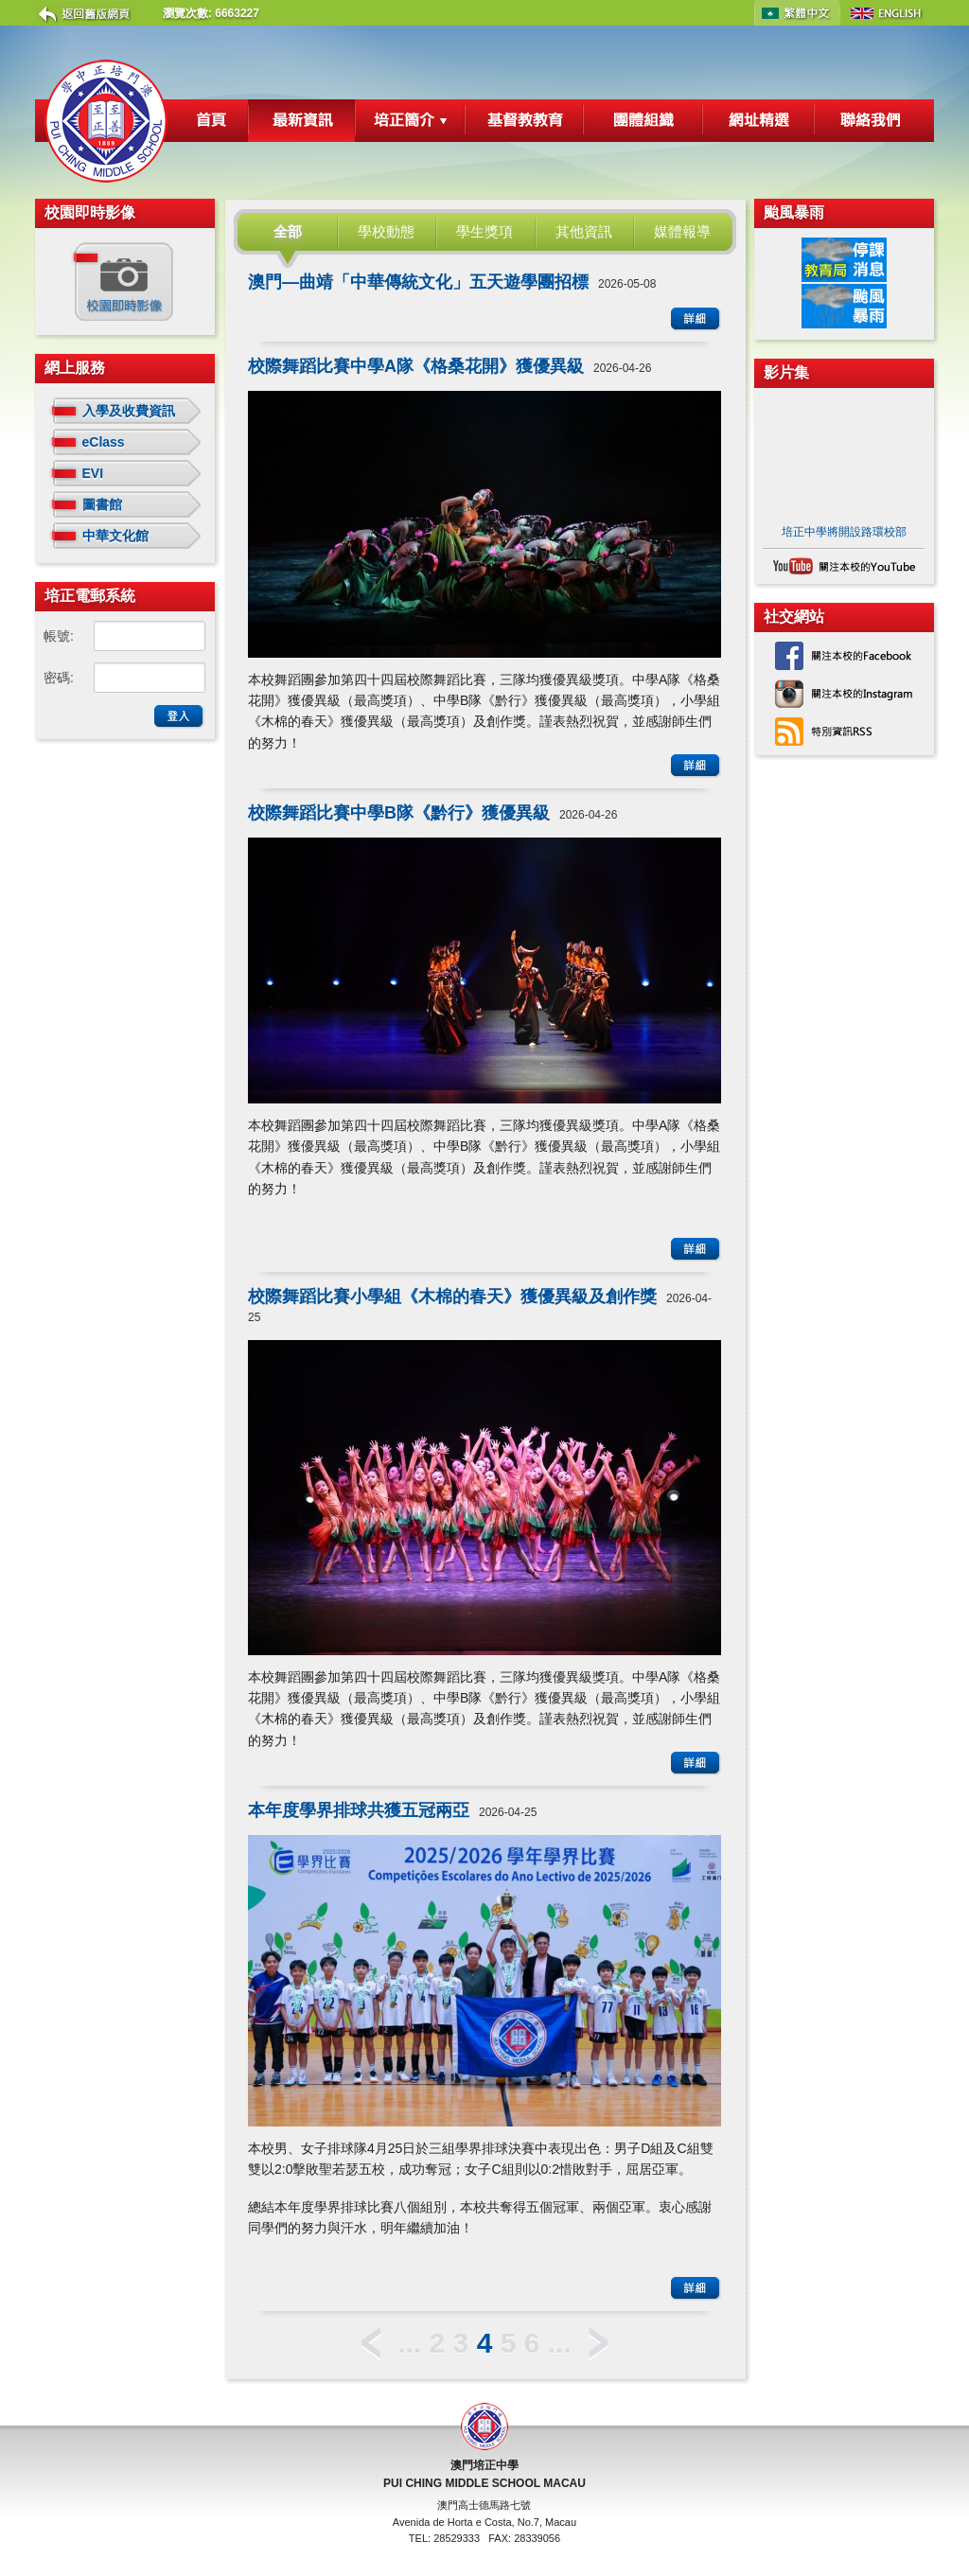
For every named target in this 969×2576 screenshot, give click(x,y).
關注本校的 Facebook (843, 656)
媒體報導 (682, 231)
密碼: (59, 677)
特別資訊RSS (843, 731)
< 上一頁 (370, 2343)
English (886, 13)
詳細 (696, 319)
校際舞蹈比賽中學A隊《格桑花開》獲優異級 (416, 366)
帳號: (59, 636)
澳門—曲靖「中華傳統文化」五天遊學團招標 (418, 282)
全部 (287, 231)
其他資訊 (583, 231)
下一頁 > (598, 2343)
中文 (796, 13)
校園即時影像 (122, 281)
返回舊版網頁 (85, 14)
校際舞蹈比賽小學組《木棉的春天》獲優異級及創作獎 (452, 1296)
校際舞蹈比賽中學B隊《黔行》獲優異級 (399, 812)
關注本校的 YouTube (844, 565)
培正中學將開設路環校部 (844, 531)
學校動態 (386, 231)
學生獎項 (484, 231)
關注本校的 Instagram (843, 693)
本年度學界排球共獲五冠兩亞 (358, 1810)
